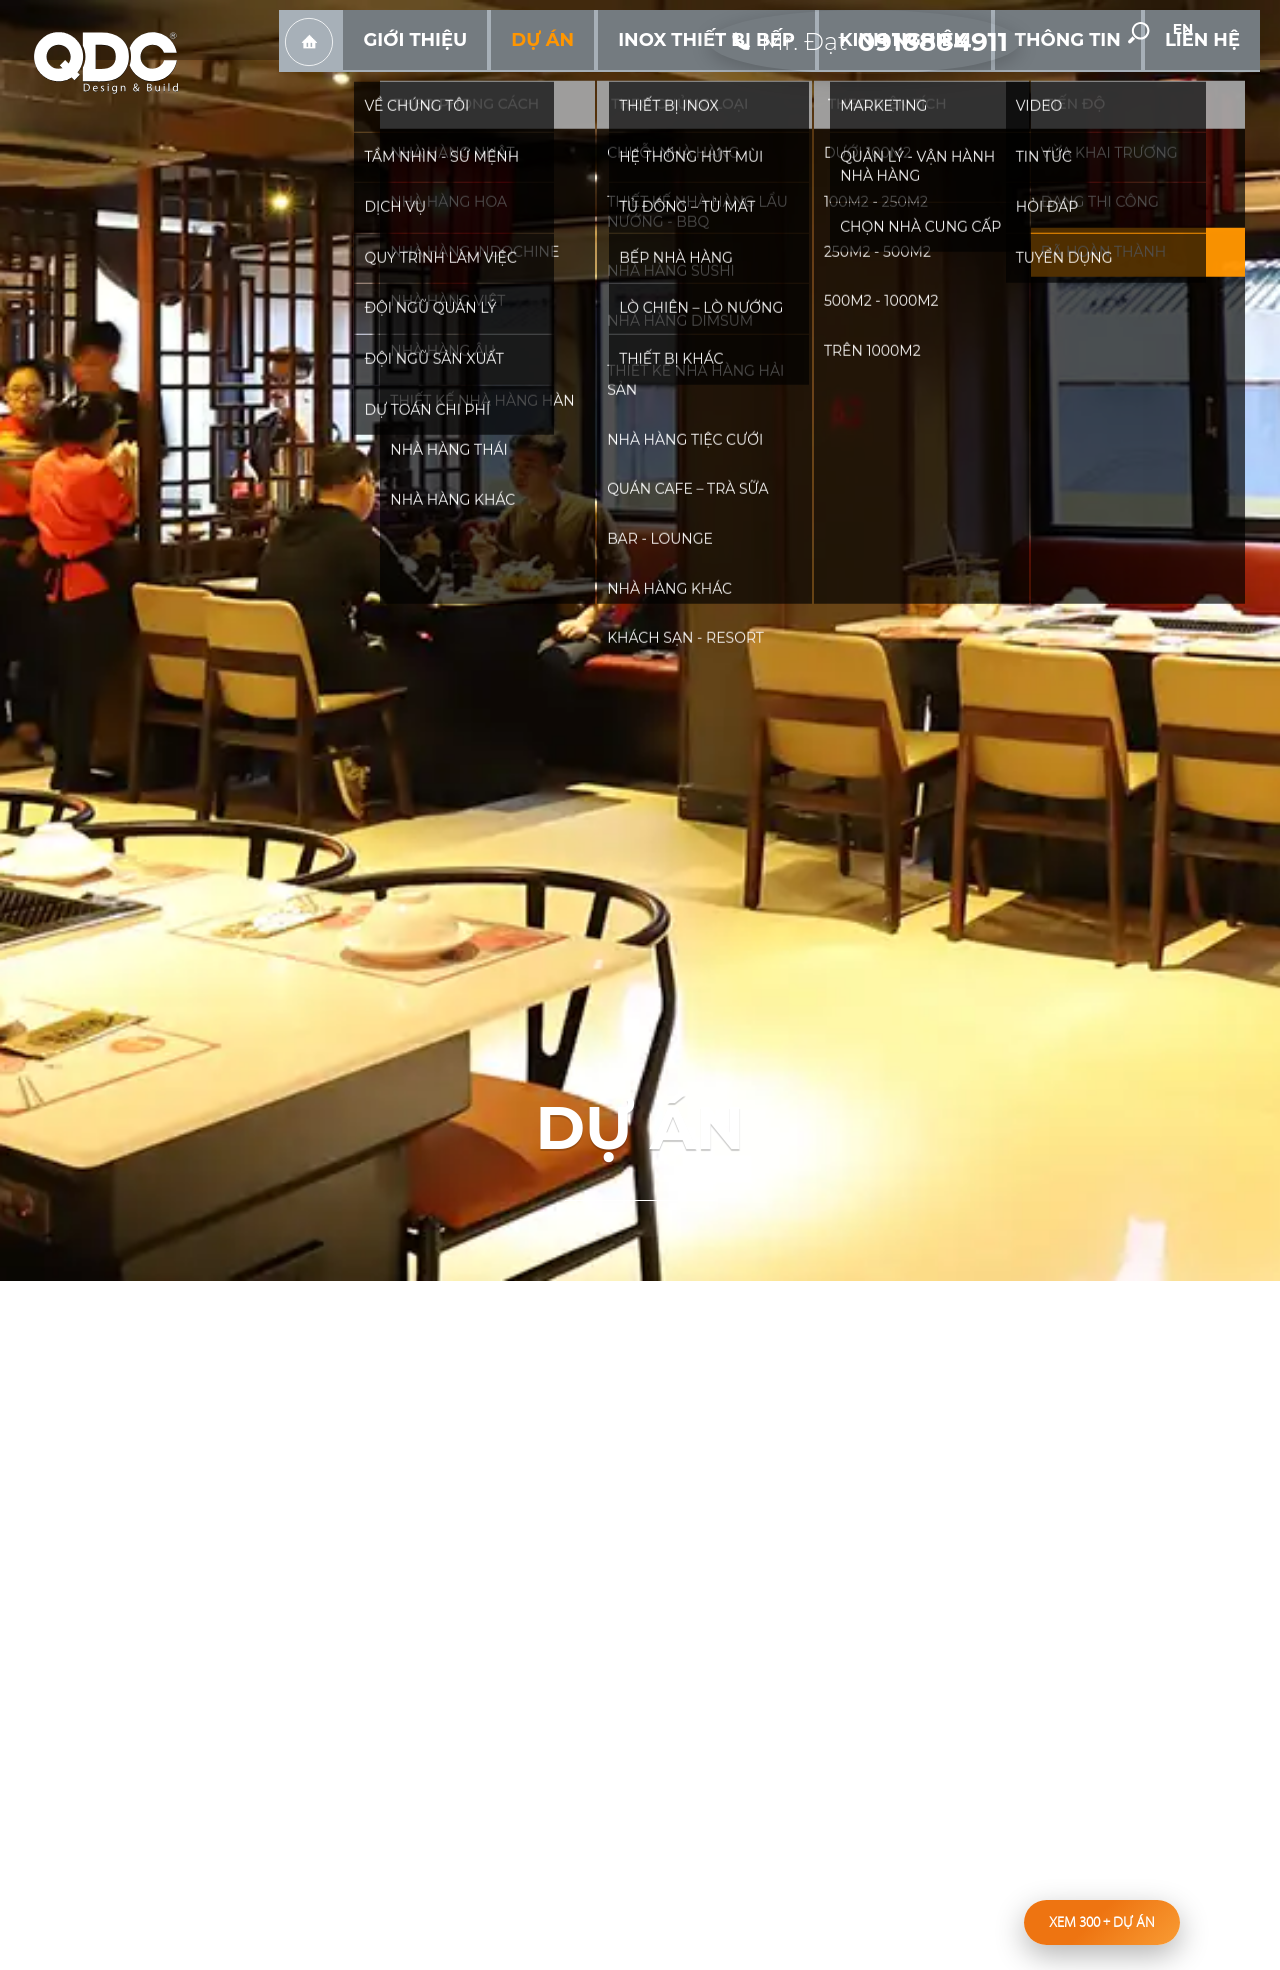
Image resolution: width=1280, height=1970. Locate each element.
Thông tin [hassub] (1111, 80)
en (1229, 32)
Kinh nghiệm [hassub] (985, 80)
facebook (1063, 31)
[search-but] (1169, 31)
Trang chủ (515, 81)
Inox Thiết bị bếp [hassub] (831, 80)
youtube (1109, 31)
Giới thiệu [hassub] (604, 80)
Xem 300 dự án (1102, 1922)
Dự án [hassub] (703, 80)
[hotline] (876, 30)
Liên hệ (1216, 80)
